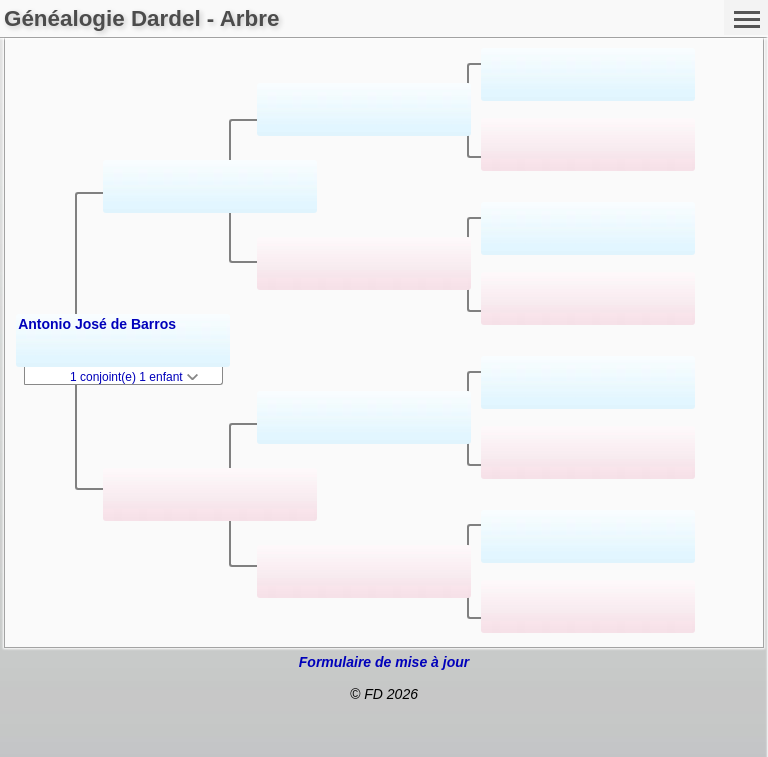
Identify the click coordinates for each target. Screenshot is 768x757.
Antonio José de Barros (97, 324)
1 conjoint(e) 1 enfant (134, 377)
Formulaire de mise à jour (384, 662)
